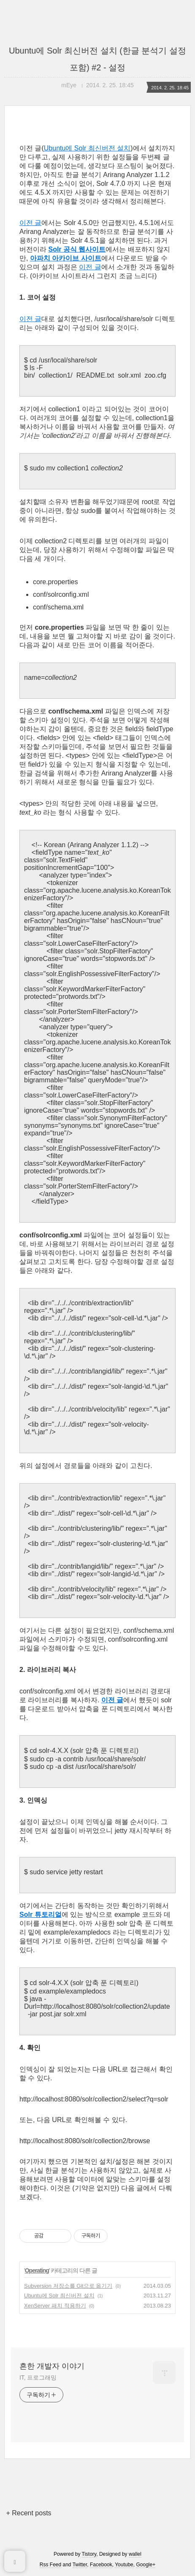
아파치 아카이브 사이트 (65, 258)
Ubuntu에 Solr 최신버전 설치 (87, 148)
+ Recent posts (28, 2513)
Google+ (145, 2565)
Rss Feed (50, 2565)
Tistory (89, 2554)
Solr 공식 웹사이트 (77, 249)
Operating (37, 2270)
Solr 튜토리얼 (40, 1914)
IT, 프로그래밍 (38, 2377)
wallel (135, 2554)
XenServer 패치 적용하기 (55, 2305)
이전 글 (30, 222)
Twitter (80, 2565)
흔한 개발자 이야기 (51, 2366)
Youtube (124, 2565)
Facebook (101, 2565)
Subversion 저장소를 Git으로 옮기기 (68, 2286)
